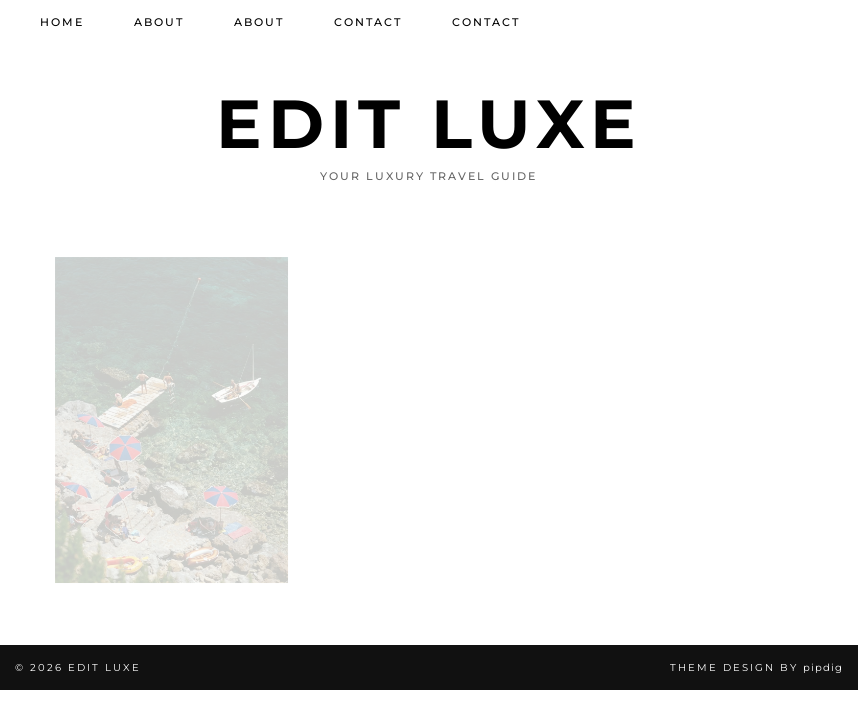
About (159, 22)
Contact (368, 22)
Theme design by (756, 667)
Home (62, 22)
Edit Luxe (429, 123)
